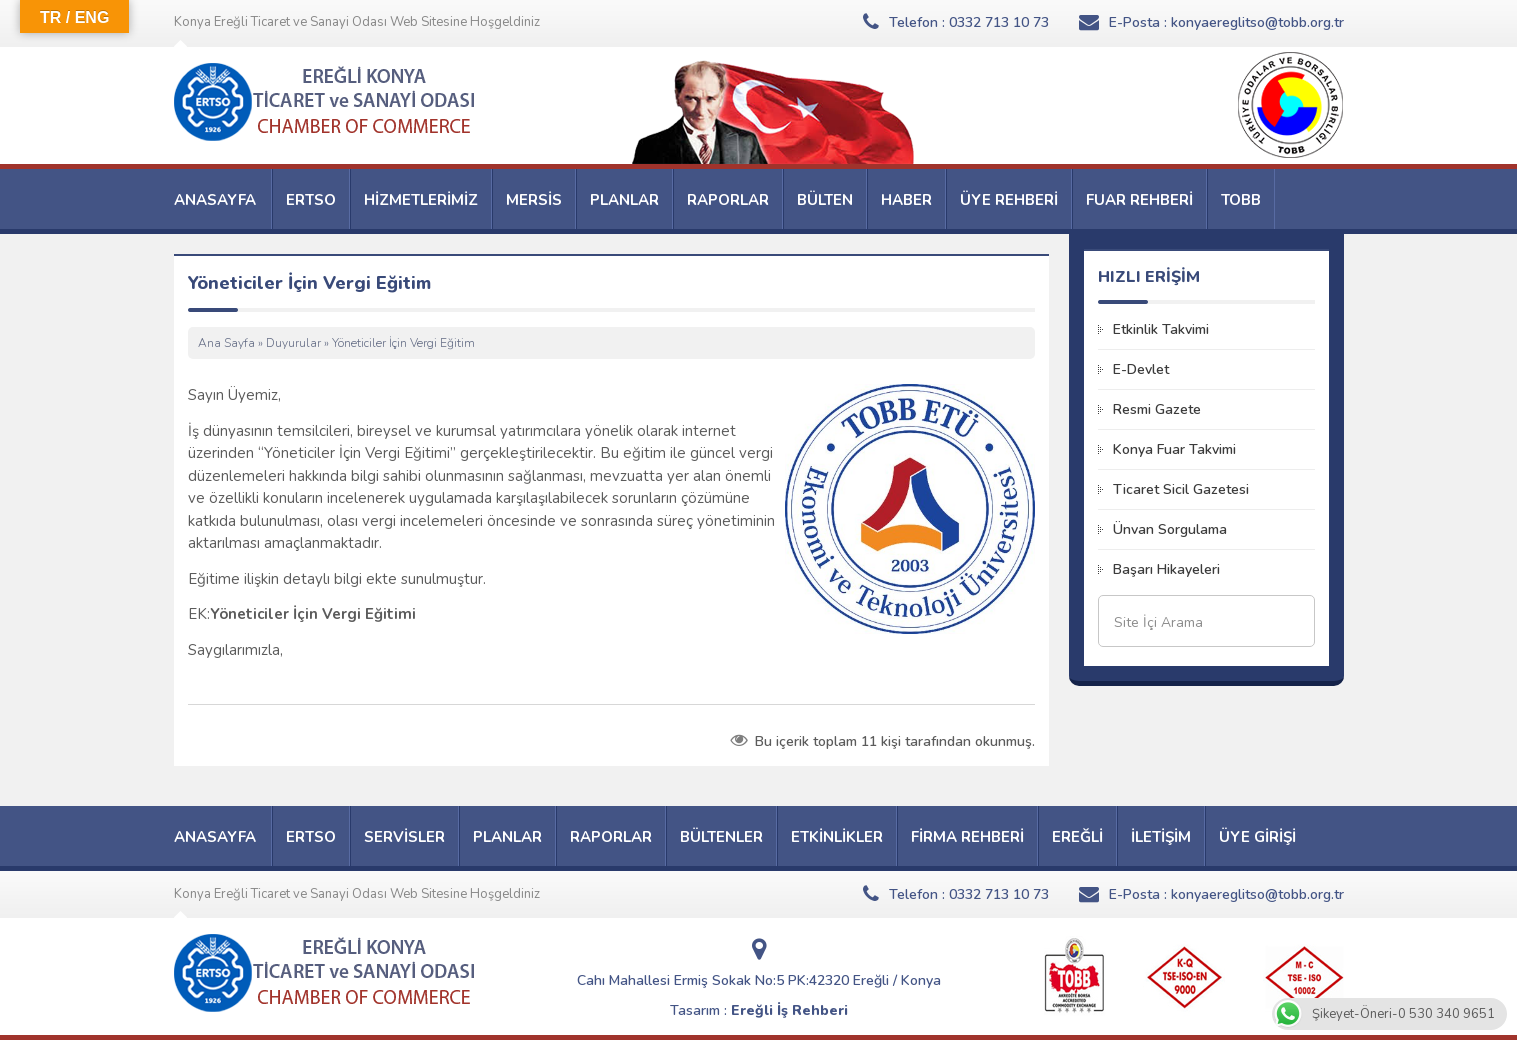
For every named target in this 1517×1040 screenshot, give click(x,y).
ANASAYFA (215, 200)
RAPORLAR (728, 200)
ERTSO (311, 200)
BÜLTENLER (721, 837)
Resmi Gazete (1157, 409)
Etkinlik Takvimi (1161, 329)
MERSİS (534, 200)
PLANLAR (624, 200)
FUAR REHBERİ (1139, 200)
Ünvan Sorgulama (1170, 529)
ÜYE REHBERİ (1009, 200)
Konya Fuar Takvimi (1174, 449)
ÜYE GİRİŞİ (1257, 837)
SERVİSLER (404, 837)
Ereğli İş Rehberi (789, 1010)
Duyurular (293, 343)
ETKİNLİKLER (837, 837)
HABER (906, 200)
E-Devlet (1141, 369)
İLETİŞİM (1161, 837)
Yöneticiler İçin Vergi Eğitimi (313, 614)
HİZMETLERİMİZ (421, 200)
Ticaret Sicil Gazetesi (1181, 489)
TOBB (1241, 200)
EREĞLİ (1077, 837)
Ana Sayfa (226, 343)
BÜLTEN (825, 200)
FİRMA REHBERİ (967, 837)
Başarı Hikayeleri (1166, 569)
